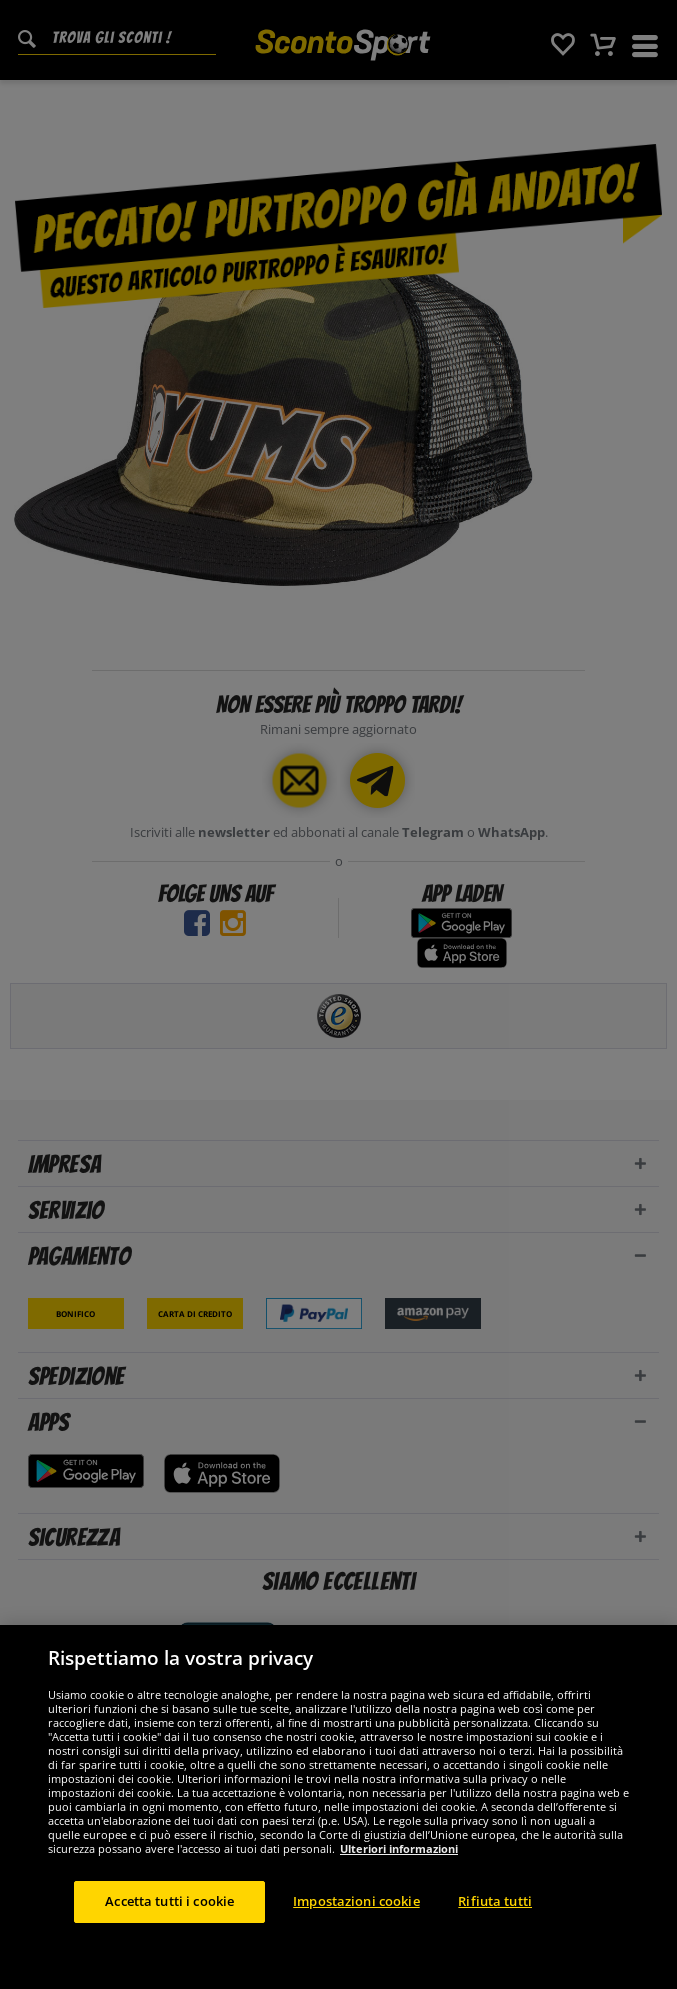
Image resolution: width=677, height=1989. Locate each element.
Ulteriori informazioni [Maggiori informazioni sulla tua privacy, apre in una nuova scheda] (399, 1929)
